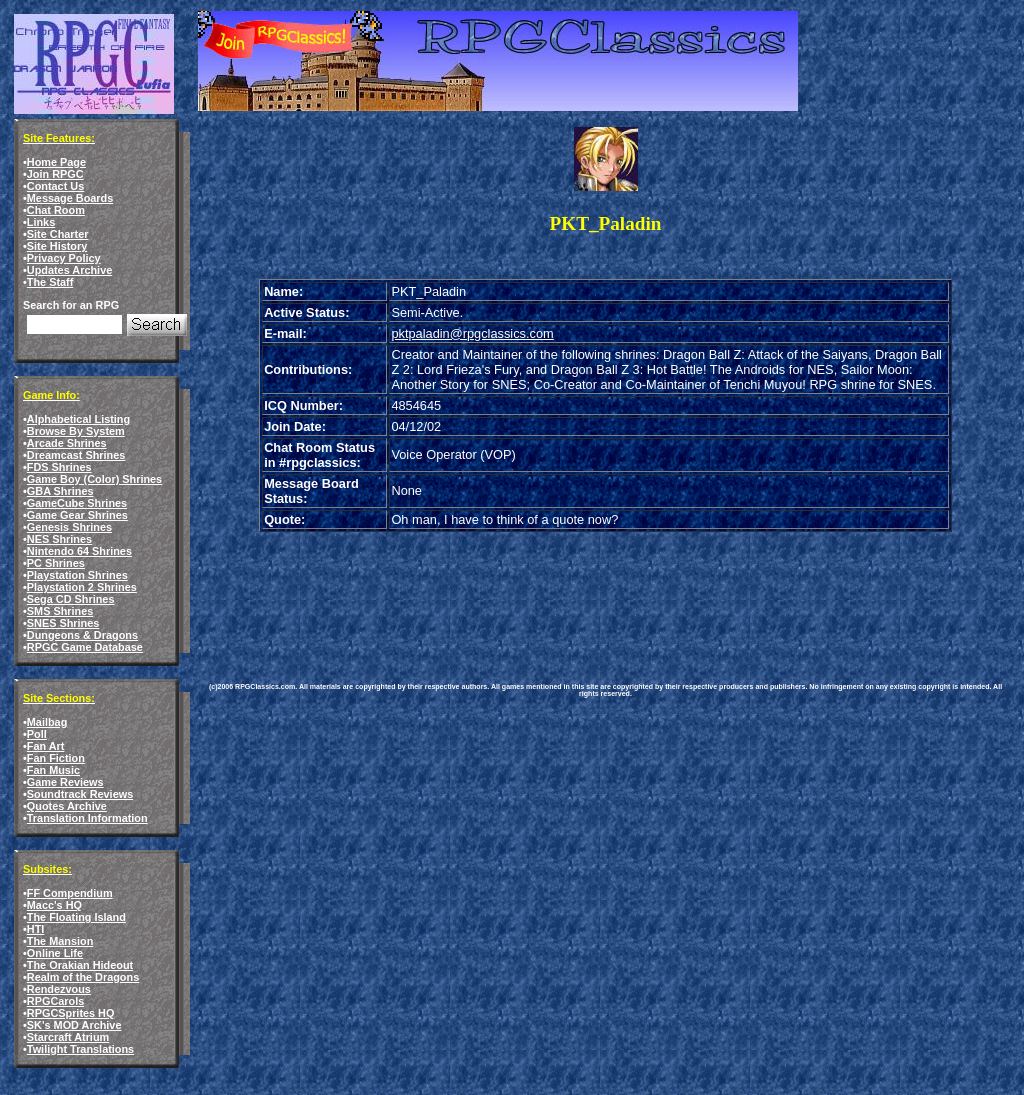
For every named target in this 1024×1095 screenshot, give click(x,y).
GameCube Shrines (77, 503)
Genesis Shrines (69, 527)
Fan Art (46, 746)
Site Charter (58, 234)
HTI (36, 929)
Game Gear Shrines (77, 515)
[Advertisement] (565, 592)
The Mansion (60, 941)
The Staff (50, 282)
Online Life (55, 953)
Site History (57, 246)
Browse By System (76, 431)
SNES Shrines (63, 623)
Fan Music (53, 770)
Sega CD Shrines (71, 599)
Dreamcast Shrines (76, 455)
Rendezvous (59, 989)
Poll (37, 734)
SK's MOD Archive (74, 1025)
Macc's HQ (54, 905)
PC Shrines (56, 563)
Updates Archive (69, 270)
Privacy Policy (64, 258)
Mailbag (47, 722)
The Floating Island (76, 917)
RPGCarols (55, 1001)
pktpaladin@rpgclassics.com (472, 333)
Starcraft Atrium (68, 1037)
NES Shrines (59, 539)
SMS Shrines (60, 611)
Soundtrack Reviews (80, 794)
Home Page (56, 162)
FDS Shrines (59, 467)
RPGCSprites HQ (71, 1013)
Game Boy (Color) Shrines (94, 479)
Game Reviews (65, 782)
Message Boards (70, 198)
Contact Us (55, 186)
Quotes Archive (67, 806)
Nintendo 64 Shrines (79, 551)
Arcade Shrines (67, 443)
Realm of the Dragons (83, 977)
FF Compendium (70, 893)
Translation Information (87, 818)
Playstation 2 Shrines (82, 587)
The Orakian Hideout (80, 965)
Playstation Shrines (77, 575)
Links (41, 222)
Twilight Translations (80, 1049)
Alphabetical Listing (78, 419)
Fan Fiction (56, 758)
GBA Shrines (60, 491)
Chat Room (56, 210)
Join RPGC (55, 174)
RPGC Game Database (85, 647)
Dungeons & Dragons (82, 635)
